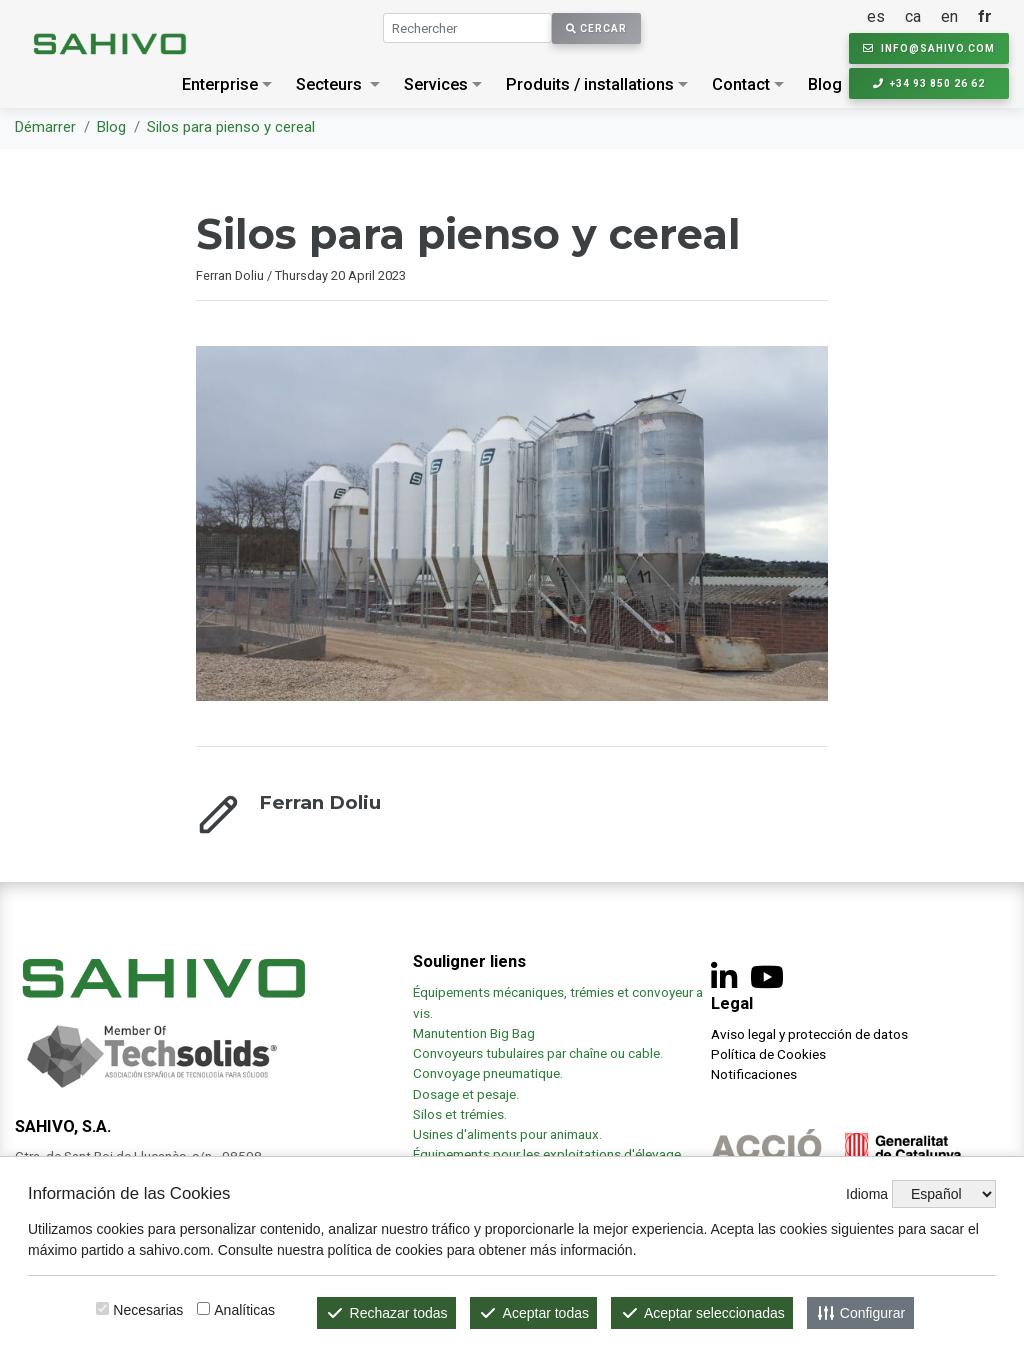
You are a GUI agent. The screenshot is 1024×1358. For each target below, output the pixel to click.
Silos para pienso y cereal (231, 127)
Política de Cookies (768, 1054)
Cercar (596, 28)
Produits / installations (590, 84)
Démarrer (45, 127)
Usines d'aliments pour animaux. (509, 1134)
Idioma (867, 1194)
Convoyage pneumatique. (488, 1073)
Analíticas (244, 1310)
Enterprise (220, 84)
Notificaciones (754, 1074)
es (876, 16)
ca (913, 16)
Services (436, 84)
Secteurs (329, 84)
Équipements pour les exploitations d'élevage (547, 1154)
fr (985, 16)
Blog (825, 84)
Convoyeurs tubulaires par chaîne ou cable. (538, 1053)
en (949, 16)
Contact (741, 84)
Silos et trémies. (460, 1114)
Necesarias (148, 1310)
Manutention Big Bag (474, 1033)
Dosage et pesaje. (466, 1094)
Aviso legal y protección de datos (809, 1034)
